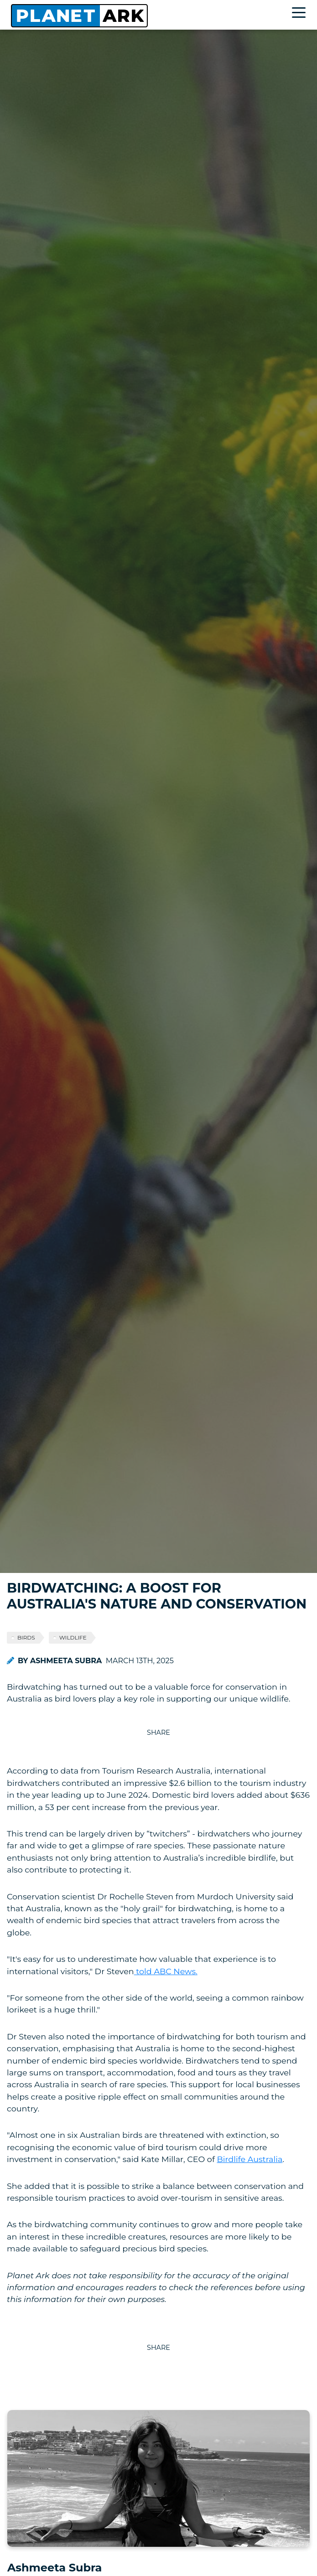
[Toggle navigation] (301, 14)
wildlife (73, 1637)
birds (26, 1637)
